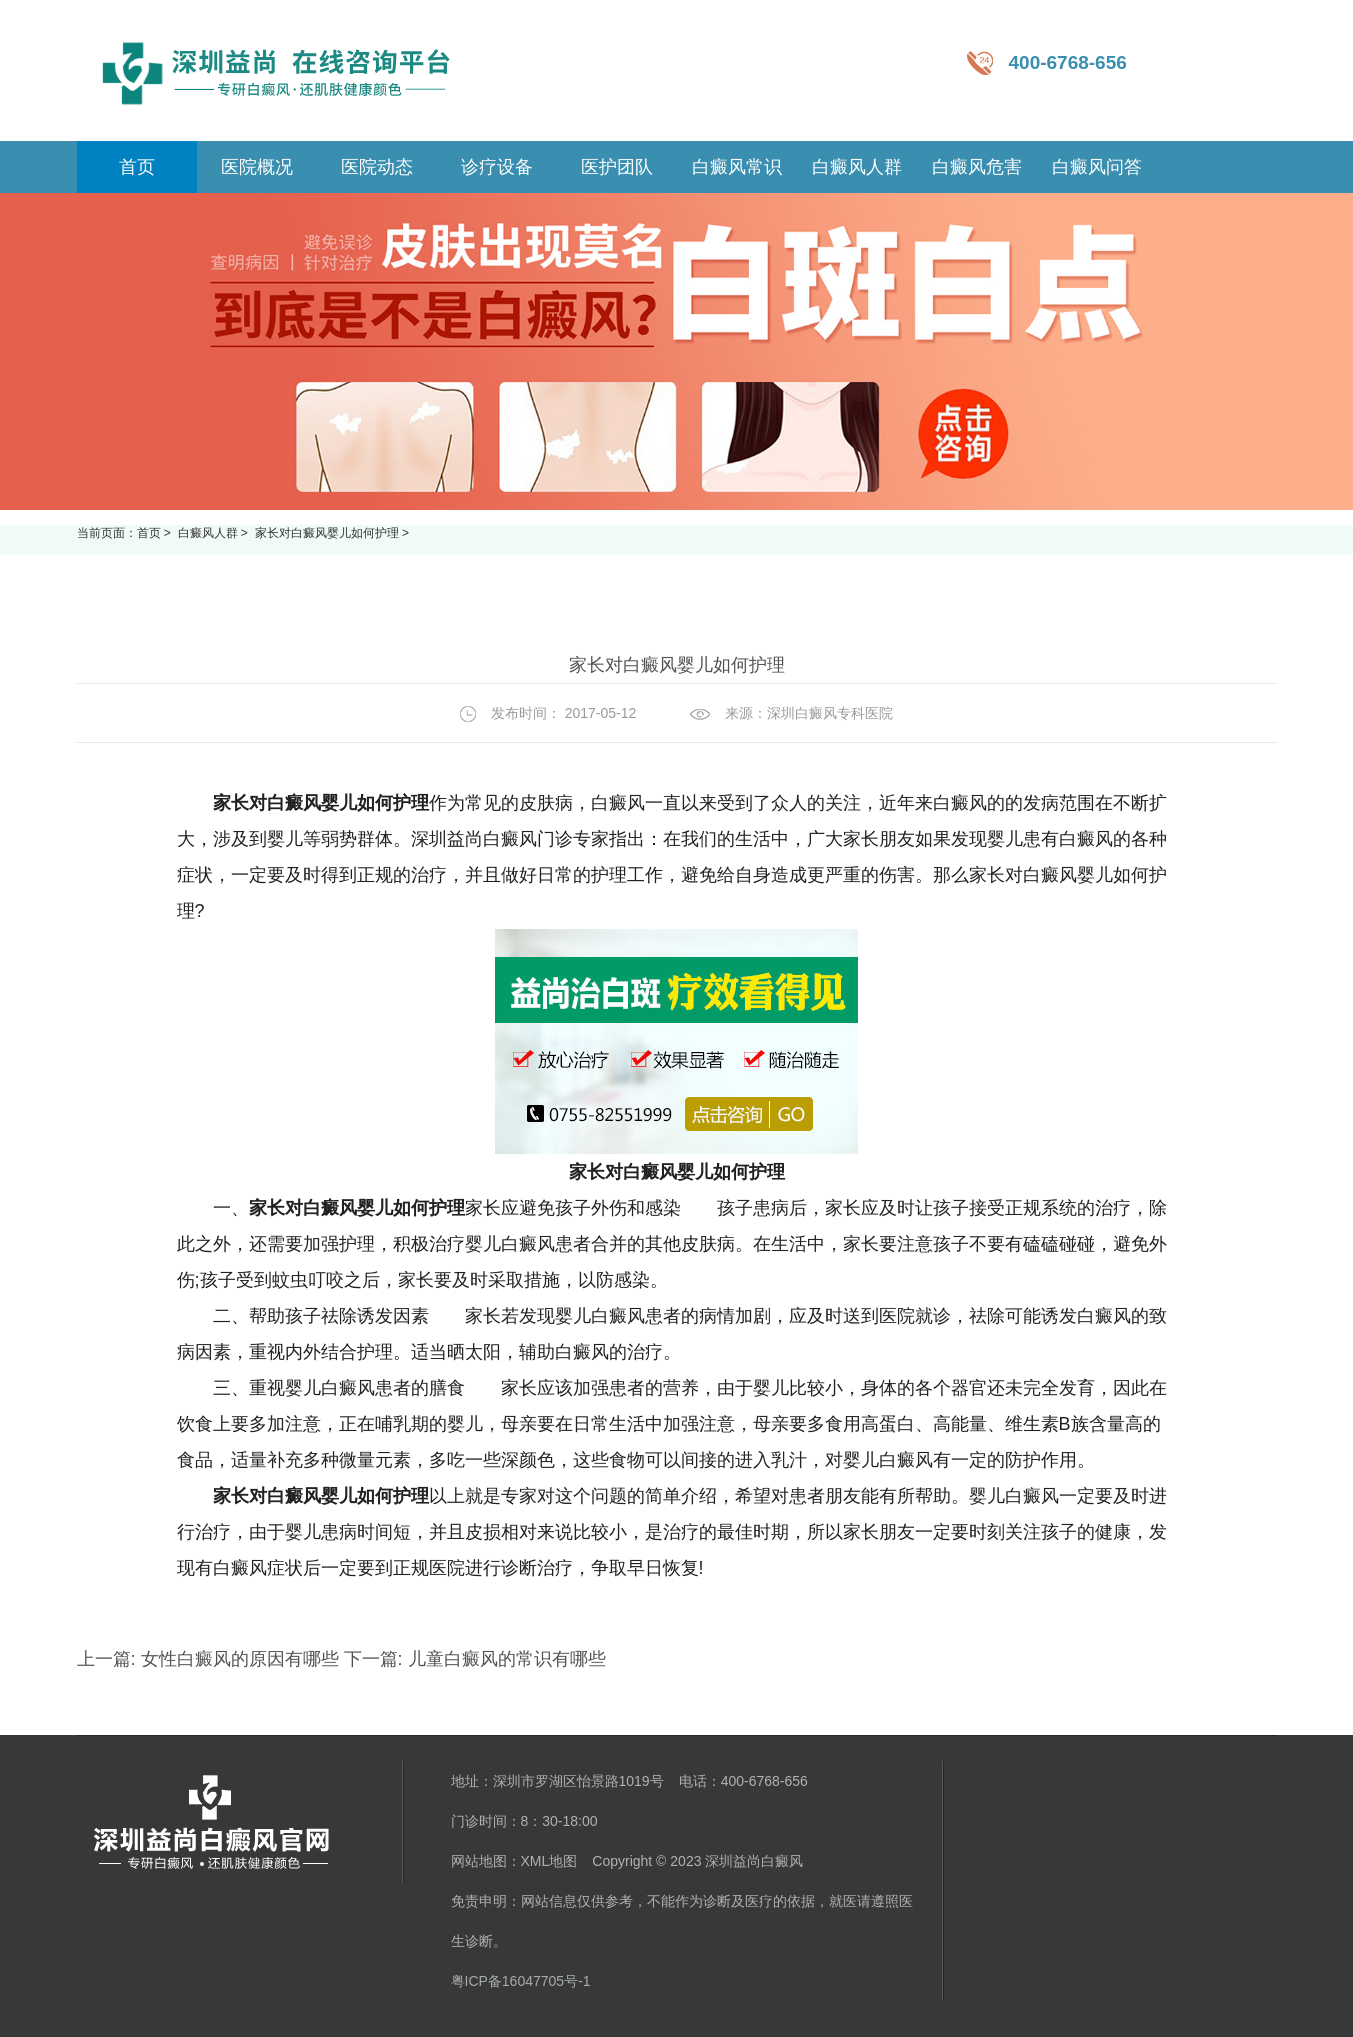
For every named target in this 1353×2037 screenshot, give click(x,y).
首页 (149, 533)
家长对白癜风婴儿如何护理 (328, 533)
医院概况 (257, 167)
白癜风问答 (1097, 167)
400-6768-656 (1068, 62)
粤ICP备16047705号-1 (521, 1981)
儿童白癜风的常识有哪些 (504, 1659)
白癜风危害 (977, 167)
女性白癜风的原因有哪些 (240, 1659)
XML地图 (549, 1861)
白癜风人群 (857, 167)
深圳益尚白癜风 (754, 1861)
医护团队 (617, 167)
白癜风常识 (737, 167)
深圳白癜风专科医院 (830, 713)
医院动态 (377, 167)
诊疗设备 (497, 167)
